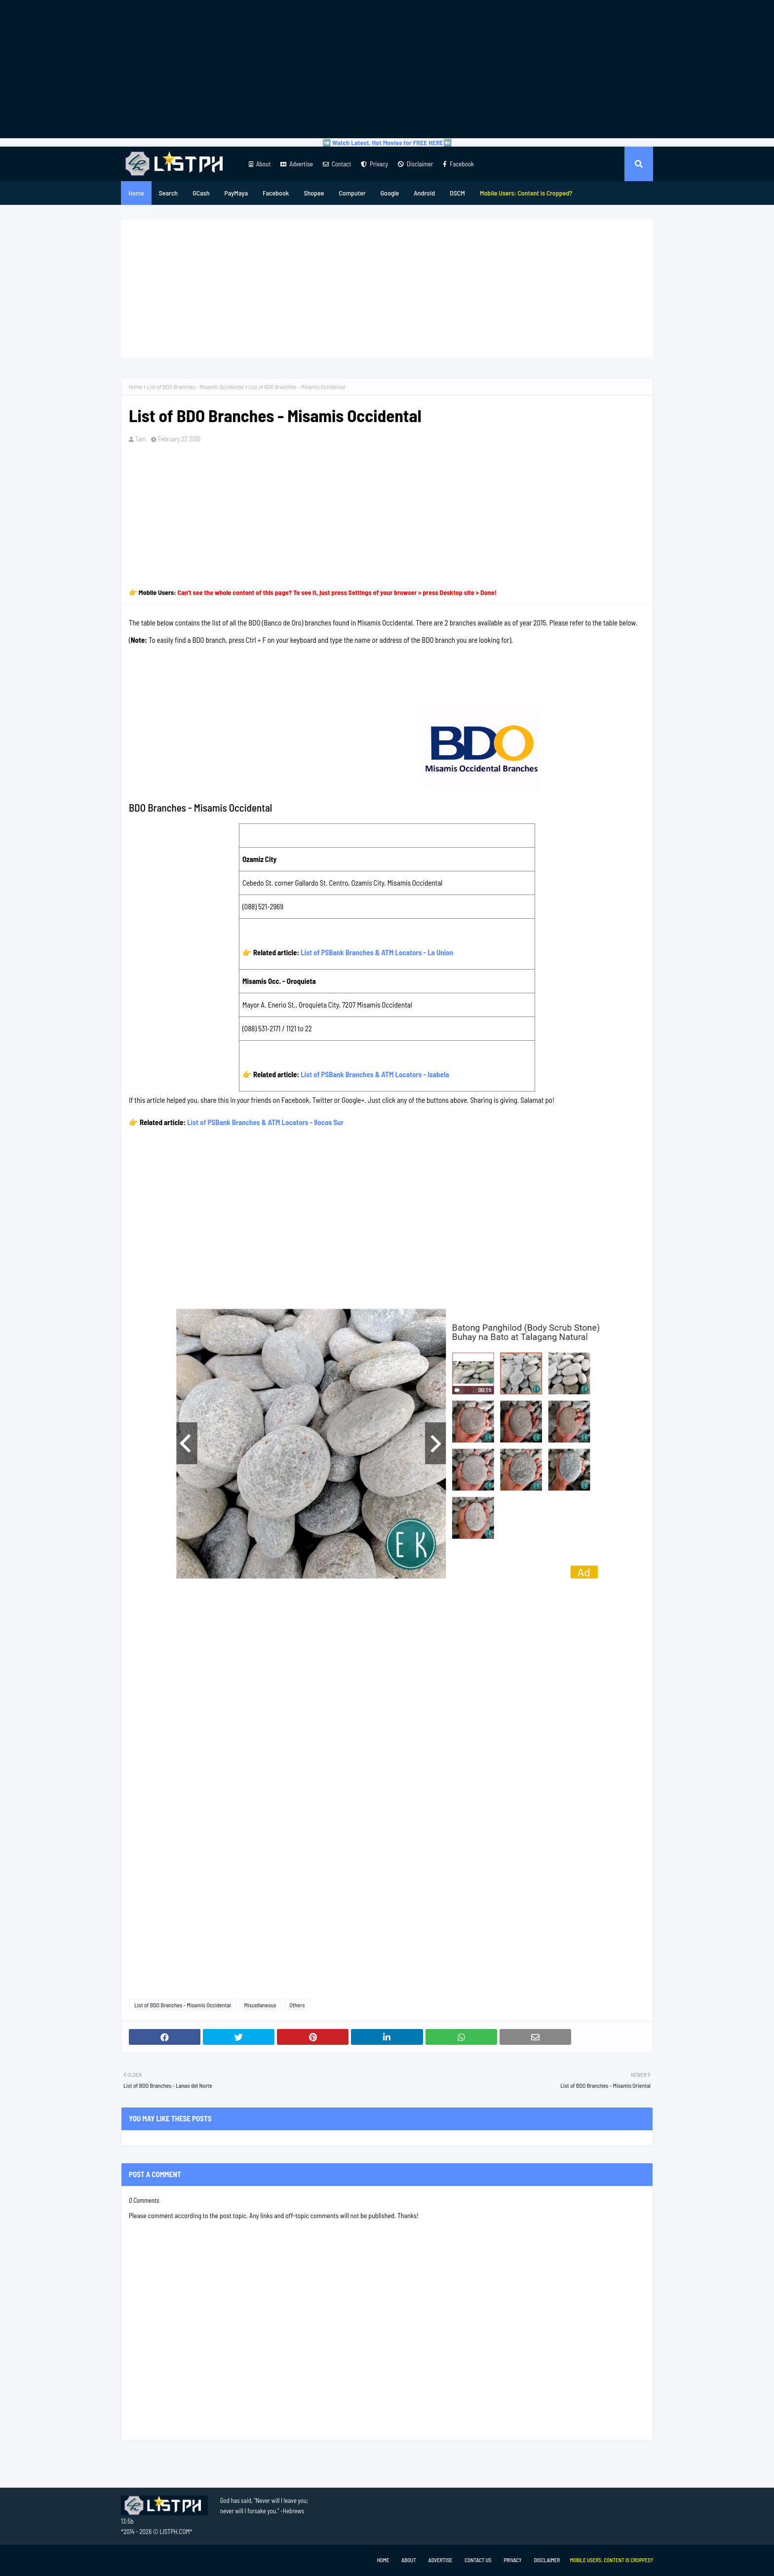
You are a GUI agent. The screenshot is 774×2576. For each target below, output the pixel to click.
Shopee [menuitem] (314, 193)
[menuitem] (526, 193)
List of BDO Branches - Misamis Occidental (195, 386)
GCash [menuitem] (201, 193)
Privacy (374, 164)
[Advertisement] (387, 69)
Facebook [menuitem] (276, 193)
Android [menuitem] (424, 193)
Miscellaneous (260, 2004)
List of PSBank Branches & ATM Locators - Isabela (375, 1074)
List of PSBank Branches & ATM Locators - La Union (377, 952)
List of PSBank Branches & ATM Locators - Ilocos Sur (265, 1122)
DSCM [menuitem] (457, 193)
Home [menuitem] (136, 193)
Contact (337, 164)
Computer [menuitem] (352, 193)
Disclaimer (415, 164)
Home (135, 386)
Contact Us (477, 2560)
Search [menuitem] (168, 193)
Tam (140, 439)
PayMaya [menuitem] (236, 193)
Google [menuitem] (390, 193)
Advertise (296, 164)
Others (297, 2004)
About (260, 164)
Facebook (458, 164)
